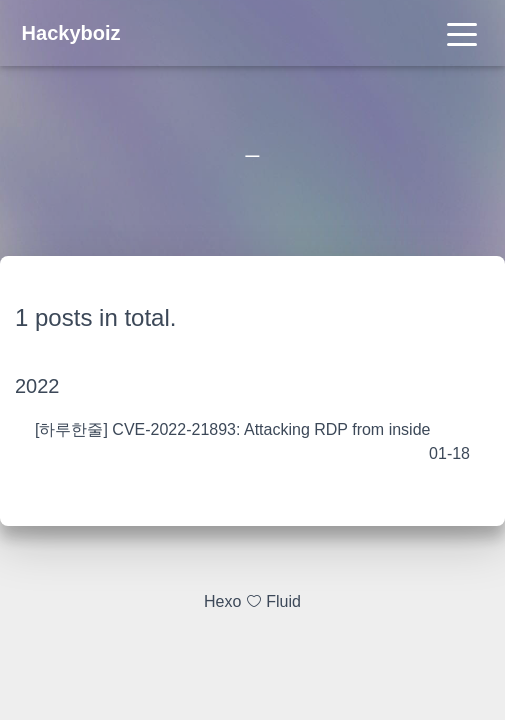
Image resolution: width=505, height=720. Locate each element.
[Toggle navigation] (462, 33)
